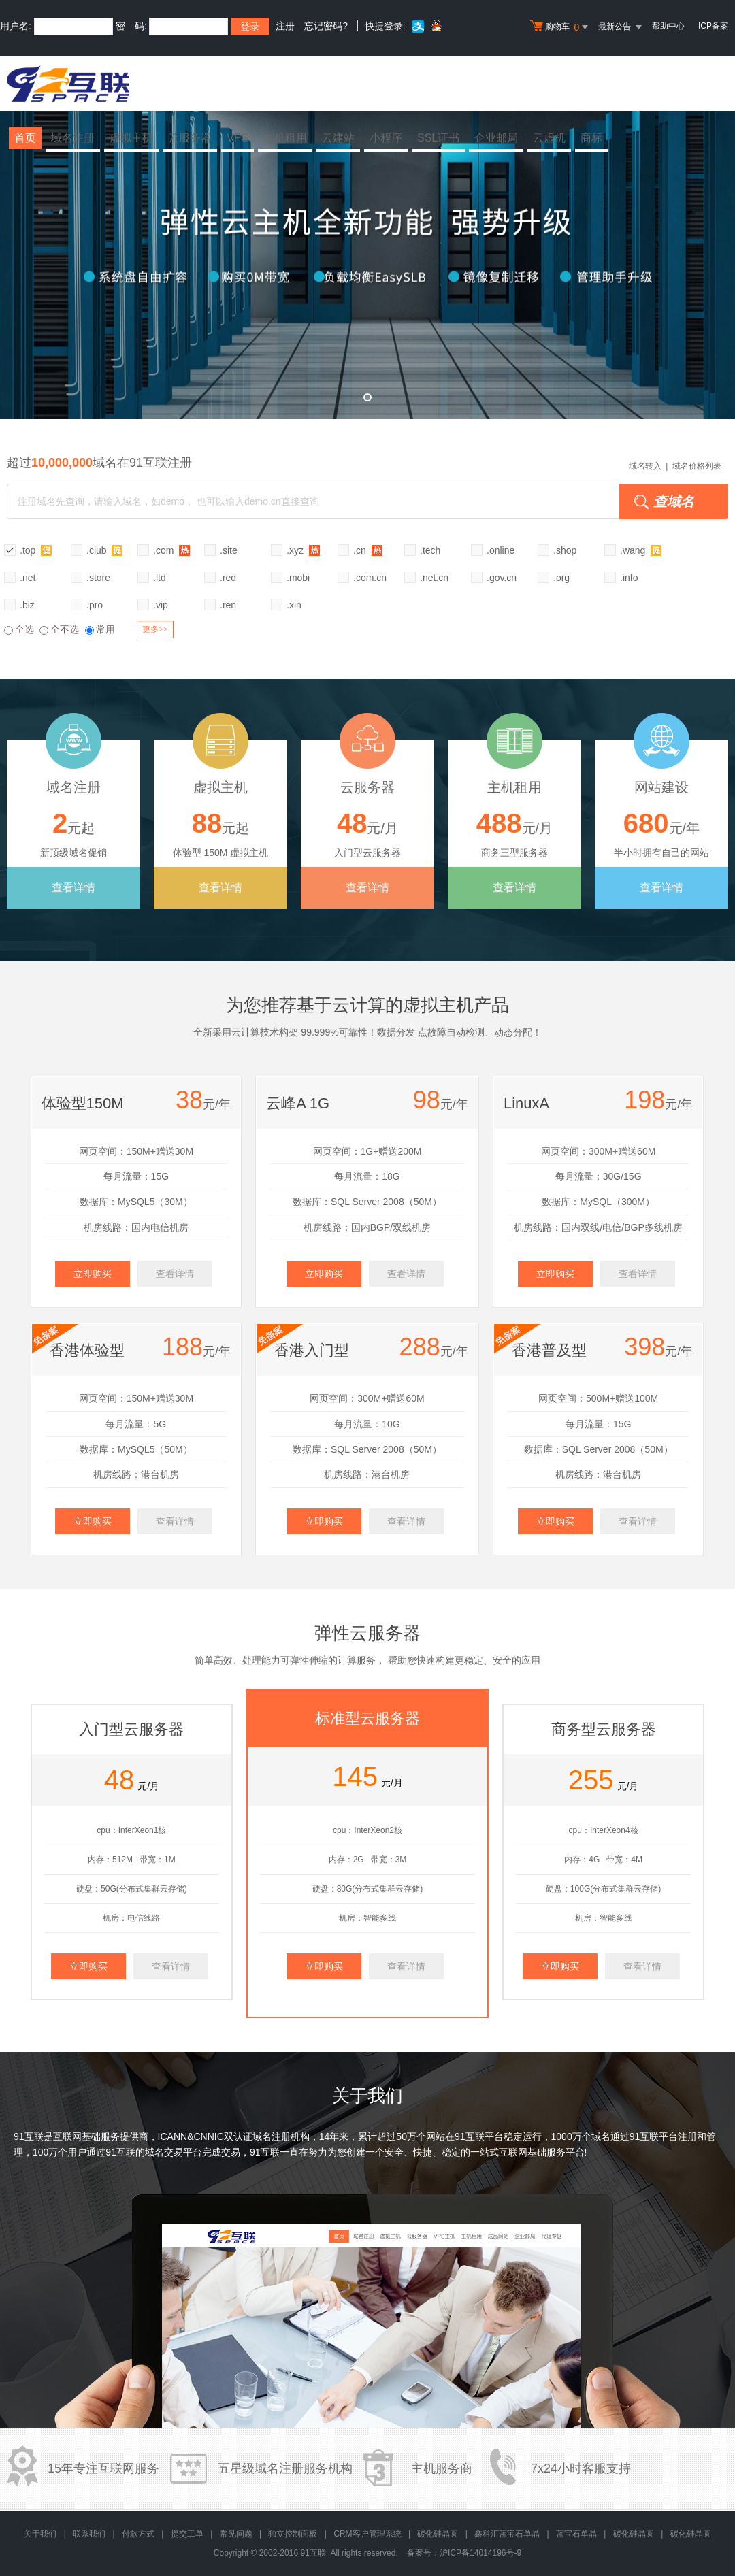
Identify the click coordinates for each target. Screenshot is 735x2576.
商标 (591, 138)
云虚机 (549, 138)
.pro (94, 604)
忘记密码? (326, 25)
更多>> (155, 629)
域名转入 (645, 466)
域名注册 (73, 138)
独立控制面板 (292, 2534)
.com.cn (370, 577)
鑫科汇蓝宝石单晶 (507, 2534)
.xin (294, 604)
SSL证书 (438, 138)
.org (561, 577)
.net (27, 577)
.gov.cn (502, 577)
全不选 (59, 629)
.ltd (159, 577)
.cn (367, 550)
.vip (160, 604)
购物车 (560, 27)
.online (500, 550)
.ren (228, 604)
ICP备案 (713, 26)
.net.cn (434, 577)
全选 (19, 629)
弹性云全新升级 (367, 254)
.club (104, 550)
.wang (641, 550)
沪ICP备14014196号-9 (480, 2553)
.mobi (298, 577)
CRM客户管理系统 (367, 2534)
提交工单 (187, 2534)
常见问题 (236, 2534)
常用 (100, 629)
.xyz (303, 550)
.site (229, 550)
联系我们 (89, 2534)
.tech (430, 550)
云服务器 (190, 138)
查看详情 (73, 887)
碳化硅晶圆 (437, 2534)
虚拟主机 (131, 138)
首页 (25, 138)
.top (36, 550)
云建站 (338, 138)
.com (171, 550)
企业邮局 (496, 138)
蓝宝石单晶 (576, 2534)
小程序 (386, 138)
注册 (285, 25)
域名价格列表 (696, 466)
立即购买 (93, 1273)
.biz (27, 604)
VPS (237, 138)
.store (98, 577)
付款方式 (138, 2534)
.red (228, 577)
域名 (600, 2136)
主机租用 (285, 138)
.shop (564, 550)
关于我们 (40, 2534)
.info (629, 577)
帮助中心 (668, 26)
